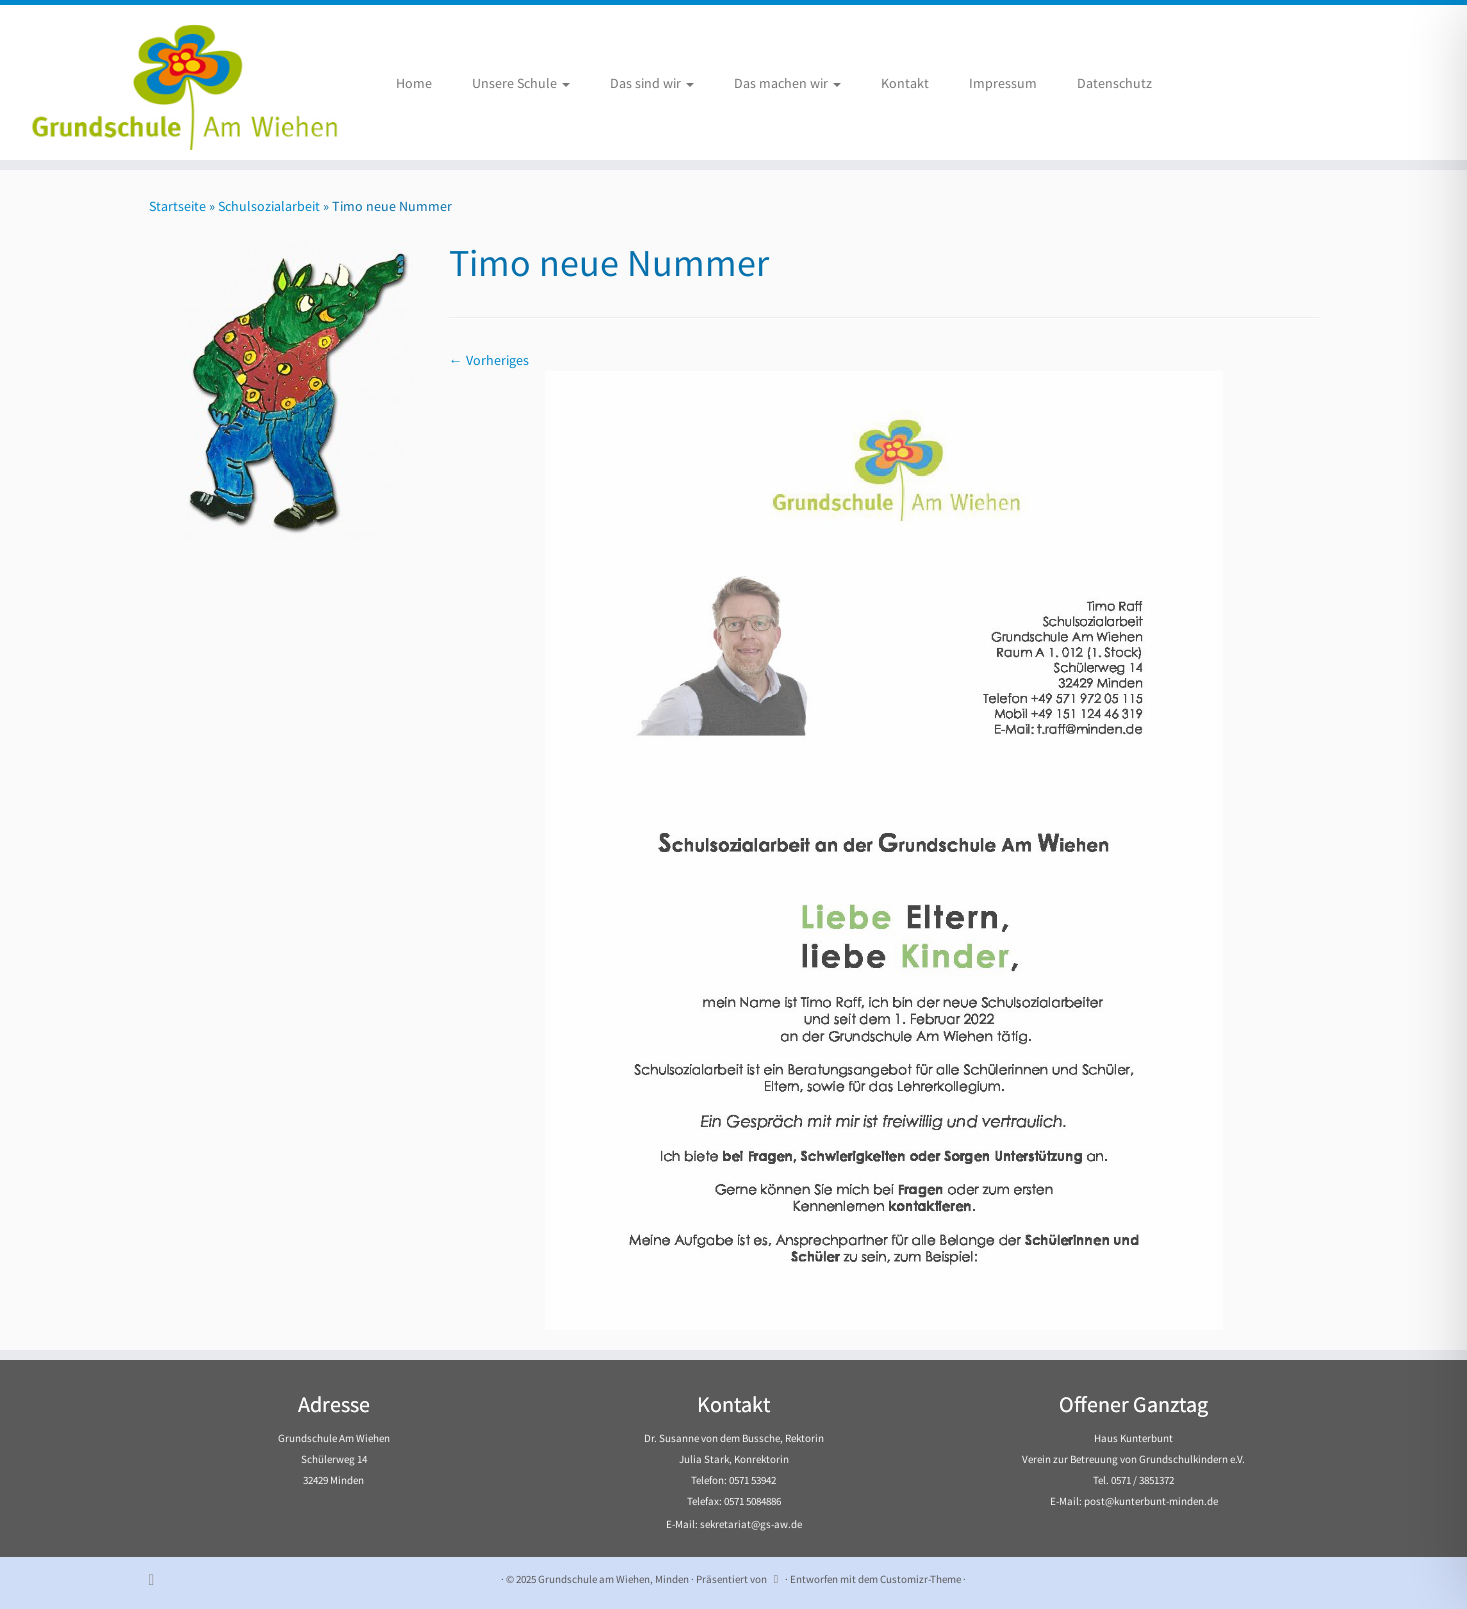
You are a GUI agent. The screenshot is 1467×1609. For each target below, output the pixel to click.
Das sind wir (652, 83)
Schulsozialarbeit (269, 206)
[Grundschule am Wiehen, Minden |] (169, 82)
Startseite (177, 206)
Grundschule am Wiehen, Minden (613, 1579)
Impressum (1003, 83)
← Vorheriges (489, 360)
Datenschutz (1114, 83)
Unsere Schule (521, 83)
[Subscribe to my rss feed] (158, 1579)
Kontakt (905, 83)
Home (414, 83)
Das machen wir (787, 83)
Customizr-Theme (920, 1579)
